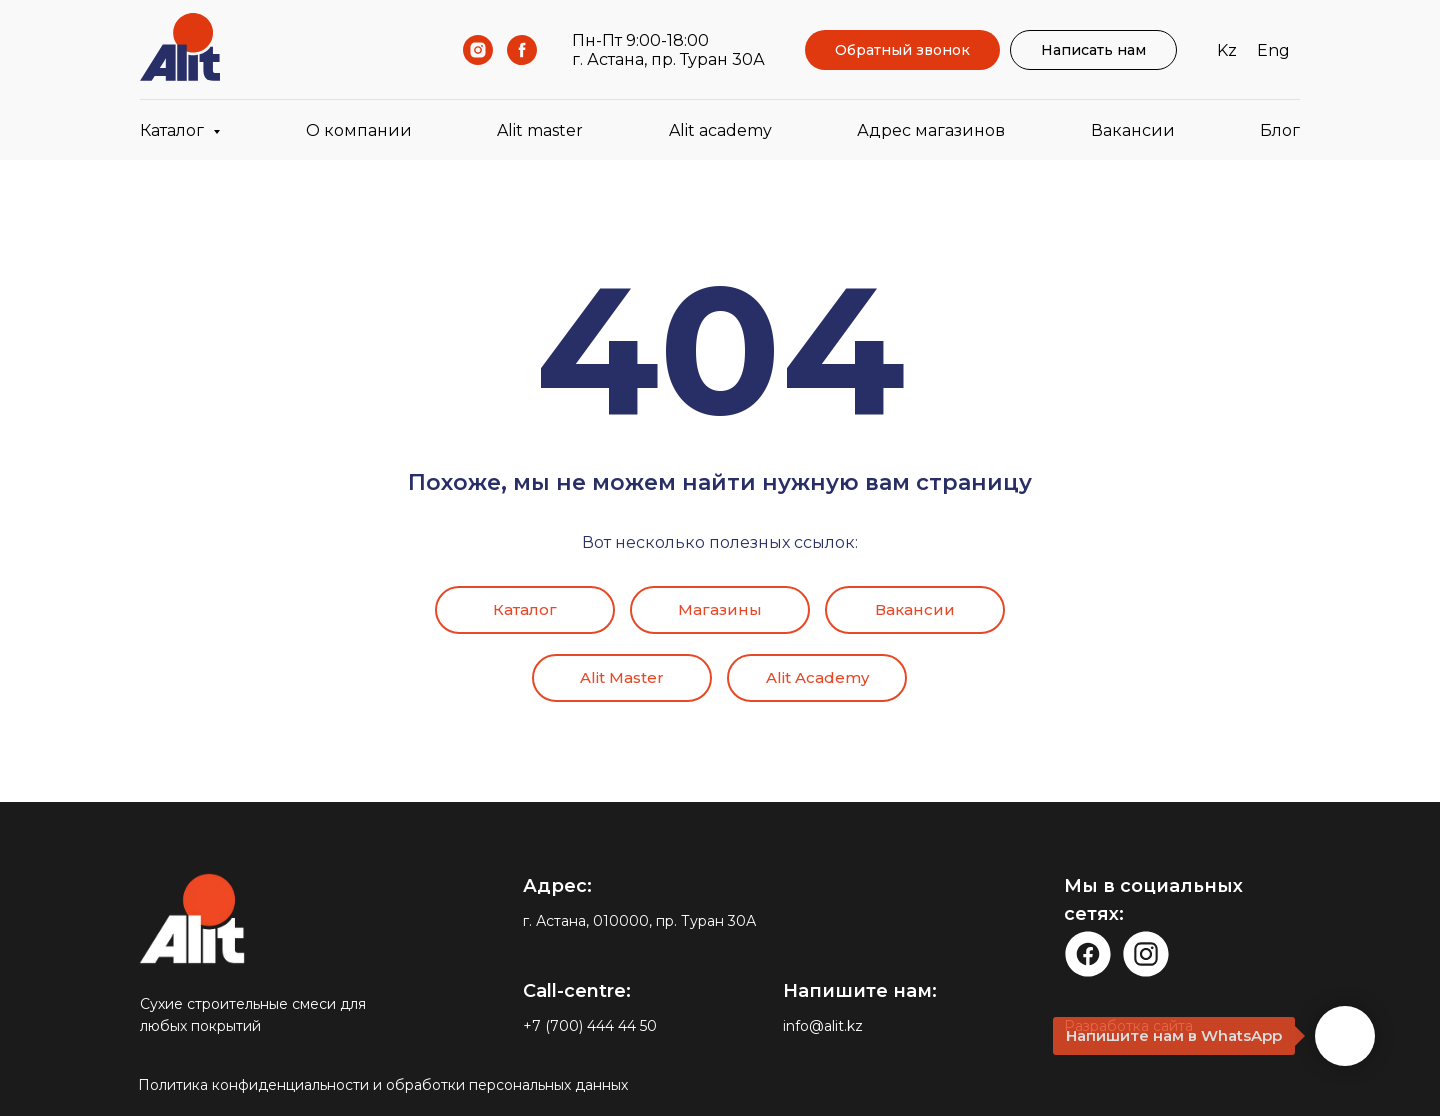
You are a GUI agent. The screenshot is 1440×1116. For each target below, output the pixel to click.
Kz (1227, 50)
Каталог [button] (174, 130)
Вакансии (1133, 130)
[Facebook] (522, 50)
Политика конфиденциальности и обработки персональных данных (383, 1085)
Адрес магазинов (931, 130)
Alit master (540, 130)
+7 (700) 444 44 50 (590, 1026)
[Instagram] (478, 50)
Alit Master (622, 677)
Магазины (720, 609)
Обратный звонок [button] (902, 50)
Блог (1280, 130)
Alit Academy (817, 677)
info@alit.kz (823, 1026)
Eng (1273, 50)
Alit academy (720, 130)
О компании (359, 130)
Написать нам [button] (1093, 50)
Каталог (525, 609)
